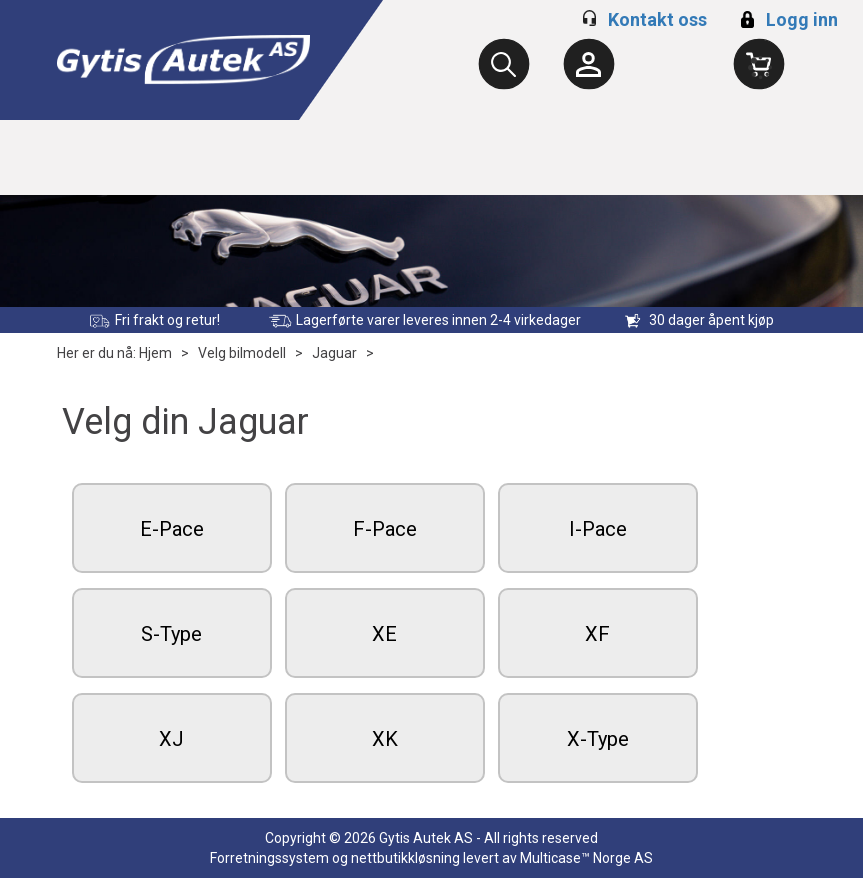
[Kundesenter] (589, 64)
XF (597, 634)
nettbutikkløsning (405, 858)
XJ (171, 739)
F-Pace (385, 529)
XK (385, 739)
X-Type (598, 739)
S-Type (171, 634)
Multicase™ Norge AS (586, 858)
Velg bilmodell (242, 353)
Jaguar (334, 353)
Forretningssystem (269, 858)
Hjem (155, 353)
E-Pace (172, 529)
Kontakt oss (657, 19)
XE (384, 634)
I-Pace (598, 529)
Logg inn (786, 19)
